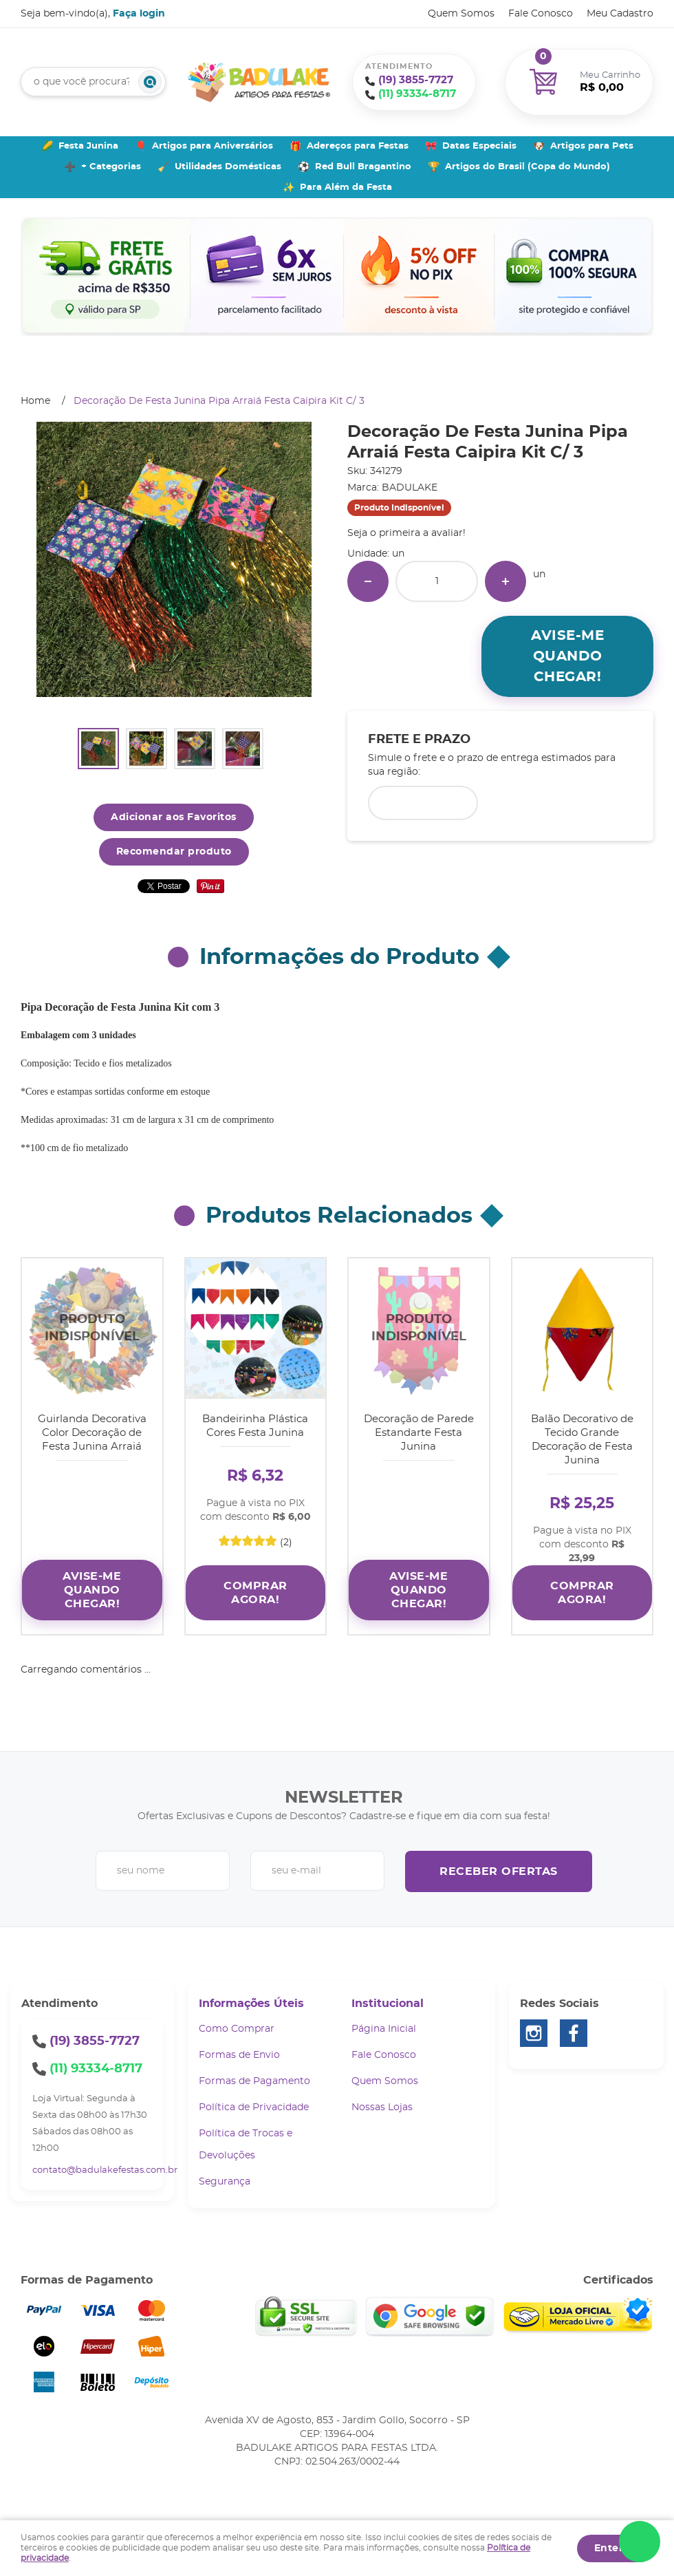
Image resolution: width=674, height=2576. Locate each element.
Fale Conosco (540, 14)
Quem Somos (461, 14)
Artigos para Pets (591, 146)
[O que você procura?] (150, 82)
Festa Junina (88, 146)
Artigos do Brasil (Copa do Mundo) (527, 166)
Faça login (139, 14)
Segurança (224, 2182)
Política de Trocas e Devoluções (245, 2144)
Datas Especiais (479, 146)
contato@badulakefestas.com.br (104, 2170)
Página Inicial (383, 2029)
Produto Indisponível (92, 1328)
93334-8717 (417, 94)
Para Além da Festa (346, 187)
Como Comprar (236, 2029)
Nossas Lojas (382, 2107)
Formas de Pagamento (254, 2081)
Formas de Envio (239, 2055)
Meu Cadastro (620, 14)
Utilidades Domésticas (228, 166)
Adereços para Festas (358, 146)
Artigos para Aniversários (212, 146)
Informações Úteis (251, 2003)
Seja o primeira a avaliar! (406, 533)
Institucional (387, 2003)
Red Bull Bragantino (363, 166)
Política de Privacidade (254, 2107)
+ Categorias (111, 166)
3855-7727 (415, 80)
